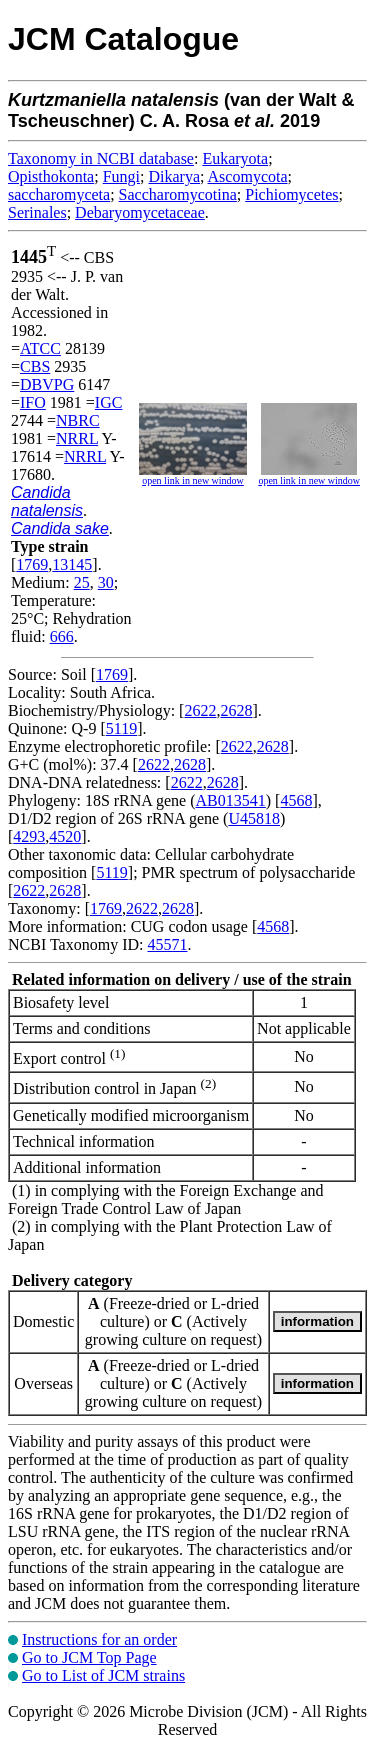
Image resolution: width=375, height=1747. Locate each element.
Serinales (37, 212)
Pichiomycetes (291, 194)
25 (82, 582)
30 (106, 582)
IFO (33, 402)
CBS (35, 366)
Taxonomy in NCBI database (101, 158)
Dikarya (174, 176)
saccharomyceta (59, 194)
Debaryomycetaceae (140, 212)
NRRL (77, 438)
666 (62, 636)
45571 (167, 944)
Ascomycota (248, 176)
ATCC (40, 348)
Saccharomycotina (178, 194)
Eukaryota (235, 158)
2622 (200, 710)
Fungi (121, 176)
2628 (236, 710)
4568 (296, 800)
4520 (65, 836)
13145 (72, 564)
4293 (29, 836)
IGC (109, 402)
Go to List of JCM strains (103, 1675)
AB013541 (231, 800)
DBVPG (47, 384)
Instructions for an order (99, 1639)
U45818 (254, 818)
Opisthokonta (51, 176)
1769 (32, 564)
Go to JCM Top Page (89, 1657)
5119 (121, 728)
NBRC (78, 420)
